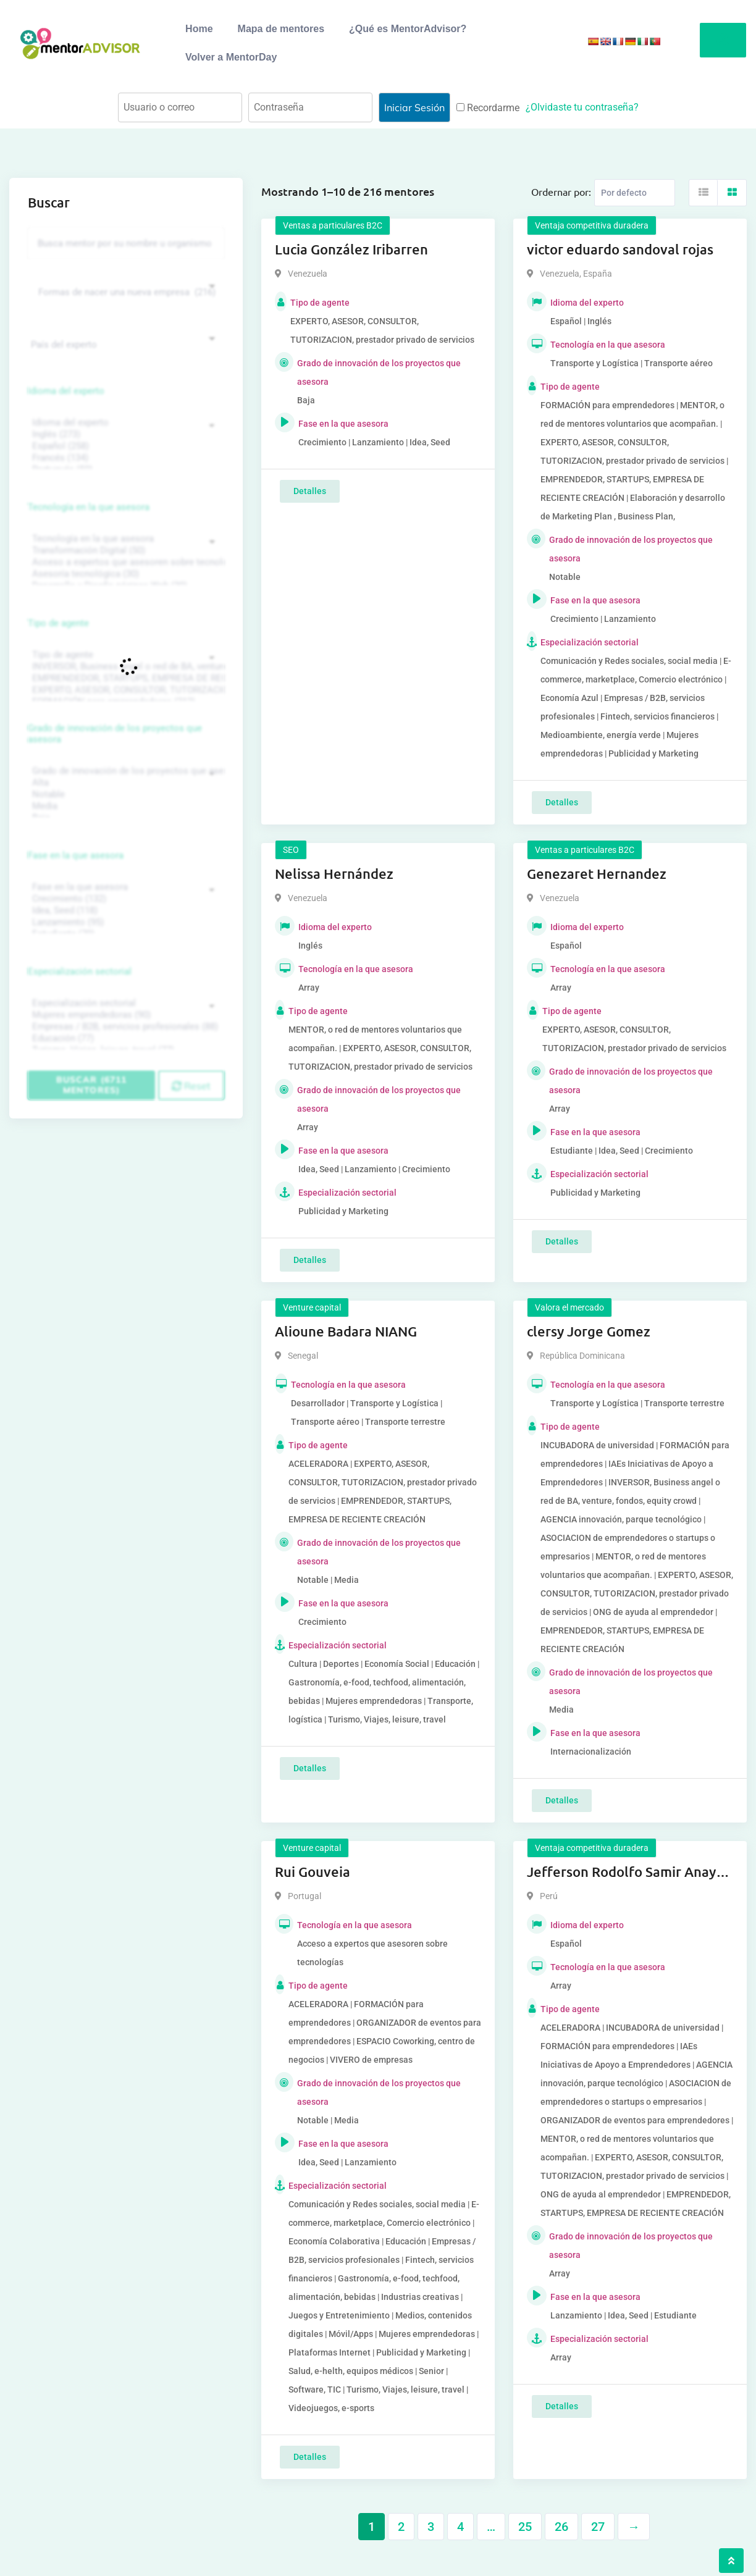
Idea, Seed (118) (124, 911)
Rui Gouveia (312, 1871)
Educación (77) (124, 1038)
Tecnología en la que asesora (88, 507)
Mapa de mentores (281, 28)
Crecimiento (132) (124, 899)
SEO (291, 850)
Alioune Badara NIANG (346, 1331)
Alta (124, 783)
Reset (191, 1086)
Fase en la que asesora (76, 855)
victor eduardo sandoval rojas (620, 249)
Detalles (309, 491)
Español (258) (124, 446)
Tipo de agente (58, 623)
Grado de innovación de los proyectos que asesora (115, 734)
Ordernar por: (561, 191)
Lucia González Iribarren (351, 249)
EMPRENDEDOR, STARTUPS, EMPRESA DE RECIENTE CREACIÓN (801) (124, 678)
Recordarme (487, 108)
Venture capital (312, 1307)
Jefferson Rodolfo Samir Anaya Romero (625, 1872)
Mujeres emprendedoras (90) (124, 1015)
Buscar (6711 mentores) (91, 1085)
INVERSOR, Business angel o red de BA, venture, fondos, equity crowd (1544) (124, 667)
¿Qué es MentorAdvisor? (407, 28)
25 (525, 2526)
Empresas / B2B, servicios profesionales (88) (124, 1027)
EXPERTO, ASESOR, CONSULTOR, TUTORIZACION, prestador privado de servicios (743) (124, 690)
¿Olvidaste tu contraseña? (582, 107)
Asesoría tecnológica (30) (124, 574)
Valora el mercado (569, 1307)
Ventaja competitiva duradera (592, 225)
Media (124, 806)
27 (598, 2526)
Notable (124, 794)
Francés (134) (124, 458)
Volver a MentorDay (231, 57)
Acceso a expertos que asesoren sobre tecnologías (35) (124, 562)
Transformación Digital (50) (124, 550)
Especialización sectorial (80, 971)
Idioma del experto (66, 390)
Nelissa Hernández (334, 873)
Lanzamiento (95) (124, 922)
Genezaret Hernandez (596, 873)
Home (198, 28)
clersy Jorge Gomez (588, 1331)
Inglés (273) (124, 434)
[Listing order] (634, 192)
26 (561, 2526)
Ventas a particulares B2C (332, 225)
